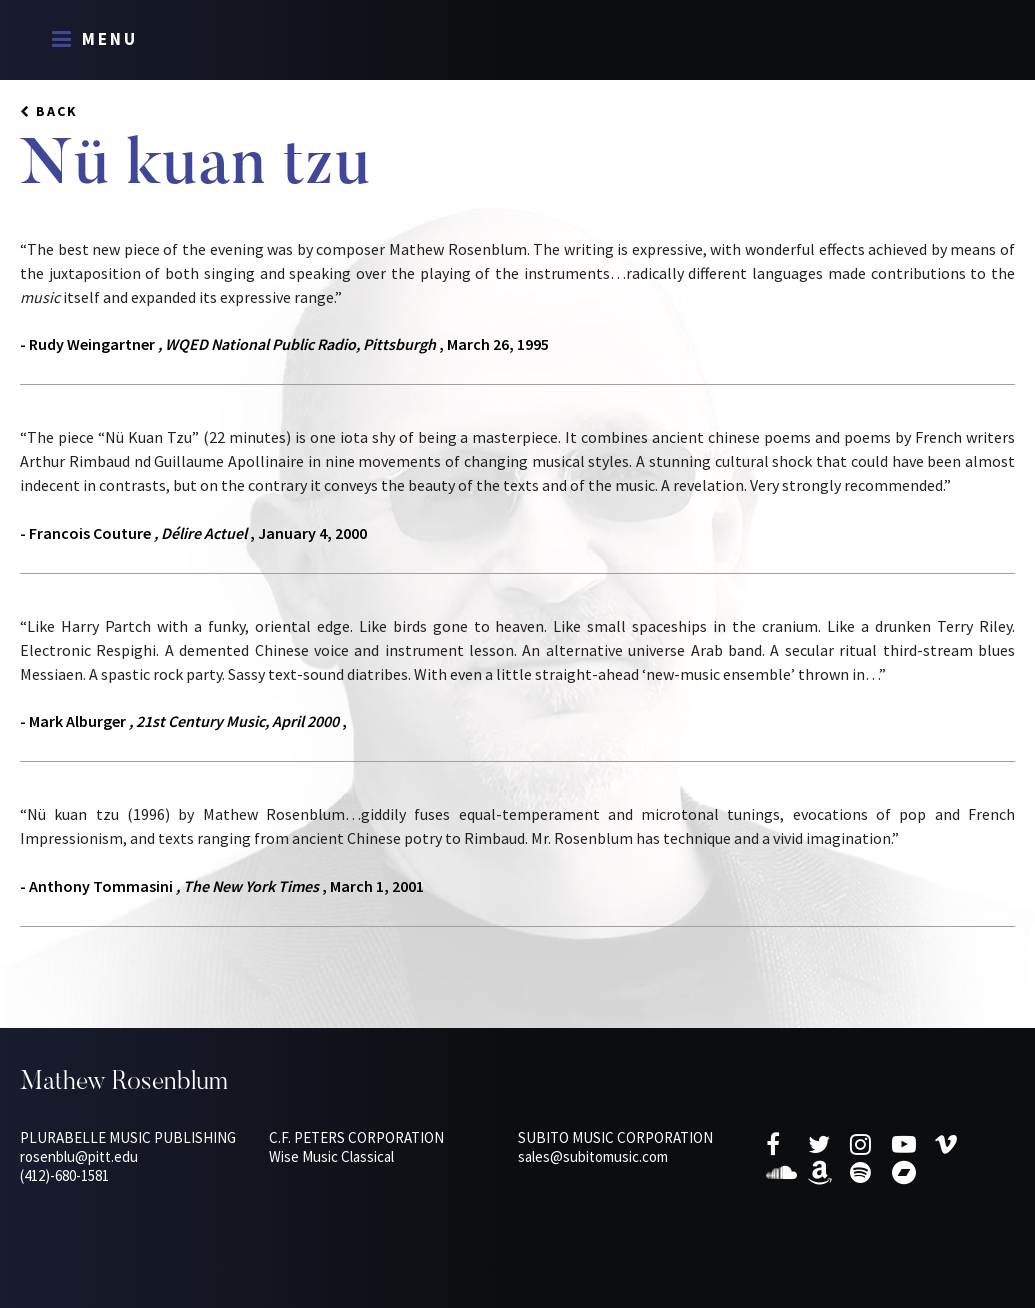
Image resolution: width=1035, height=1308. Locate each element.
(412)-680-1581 (64, 1175)
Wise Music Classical (331, 1156)
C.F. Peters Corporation (356, 1137)
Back (57, 111)
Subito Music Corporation (615, 1137)
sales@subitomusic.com (593, 1156)
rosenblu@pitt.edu (79, 1156)
